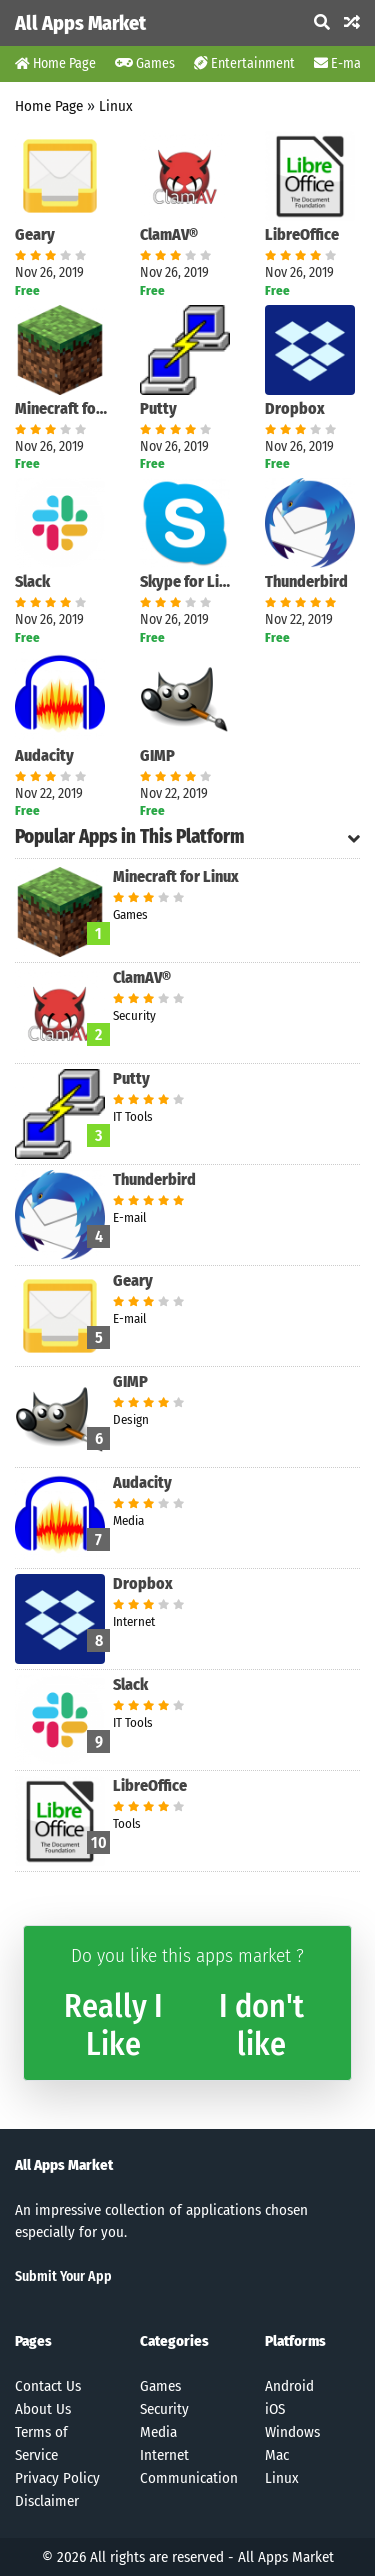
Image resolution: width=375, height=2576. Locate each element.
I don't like (261, 2025)
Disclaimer (47, 2501)
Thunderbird (306, 581)
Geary (35, 234)
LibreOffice (302, 234)
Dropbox (295, 408)
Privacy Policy (57, 2478)
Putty (158, 408)
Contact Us (48, 2386)
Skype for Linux (187, 581)
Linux (116, 106)
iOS (275, 2409)
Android (289, 2386)
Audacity (44, 755)
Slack (32, 581)
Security (164, 2409)
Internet (164, 2455)
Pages (33, 2341)
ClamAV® (169, 234)
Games (145, 63)
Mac (277, 2455)
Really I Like (113, 2025)
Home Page (55, 63)
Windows (292, 2432)
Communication (189, 2478)
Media (158, 2432)
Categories (174, 2341)
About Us (43, 2409)
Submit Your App (63, 2276)
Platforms (295, 2341)
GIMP (157, 755)
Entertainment (244, 63)
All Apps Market (80, 23)
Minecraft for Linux (62, 408)
